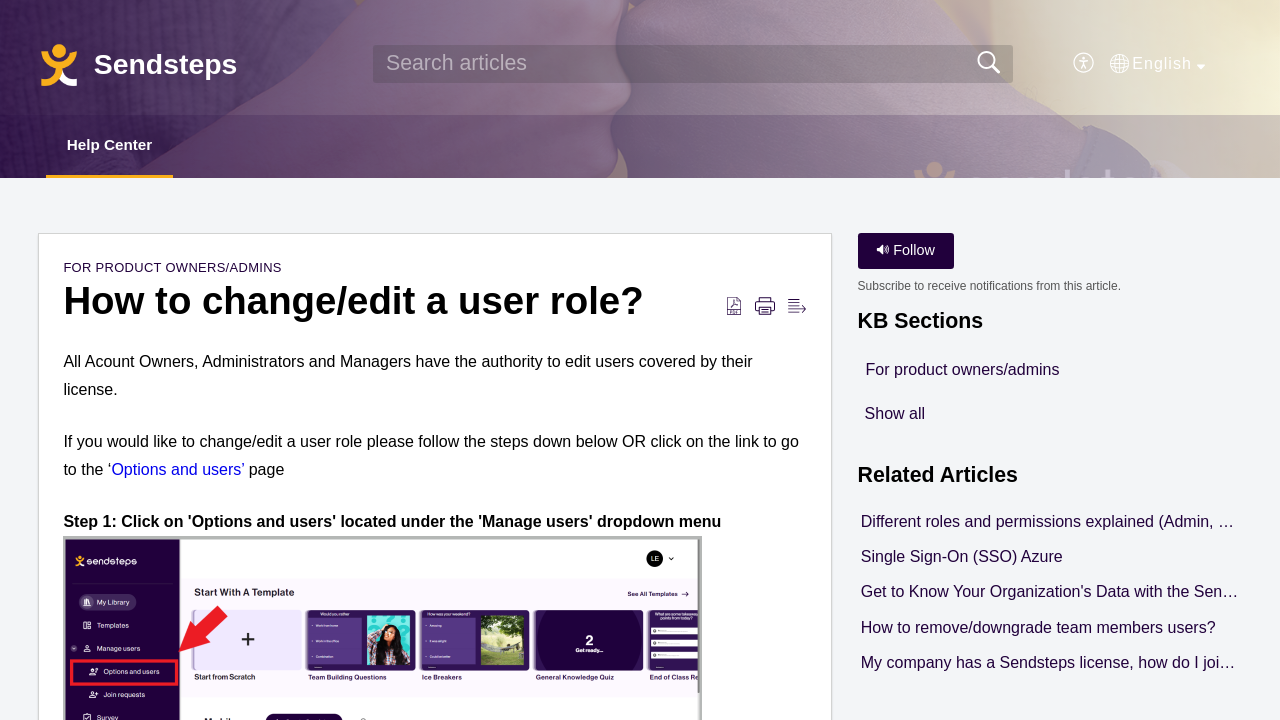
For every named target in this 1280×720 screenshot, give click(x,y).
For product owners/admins (172, 269)
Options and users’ (177, 470)
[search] (693, 64)
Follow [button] (905, 252)
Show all (895, 414)
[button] (1084, 64)
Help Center (118, 145)
